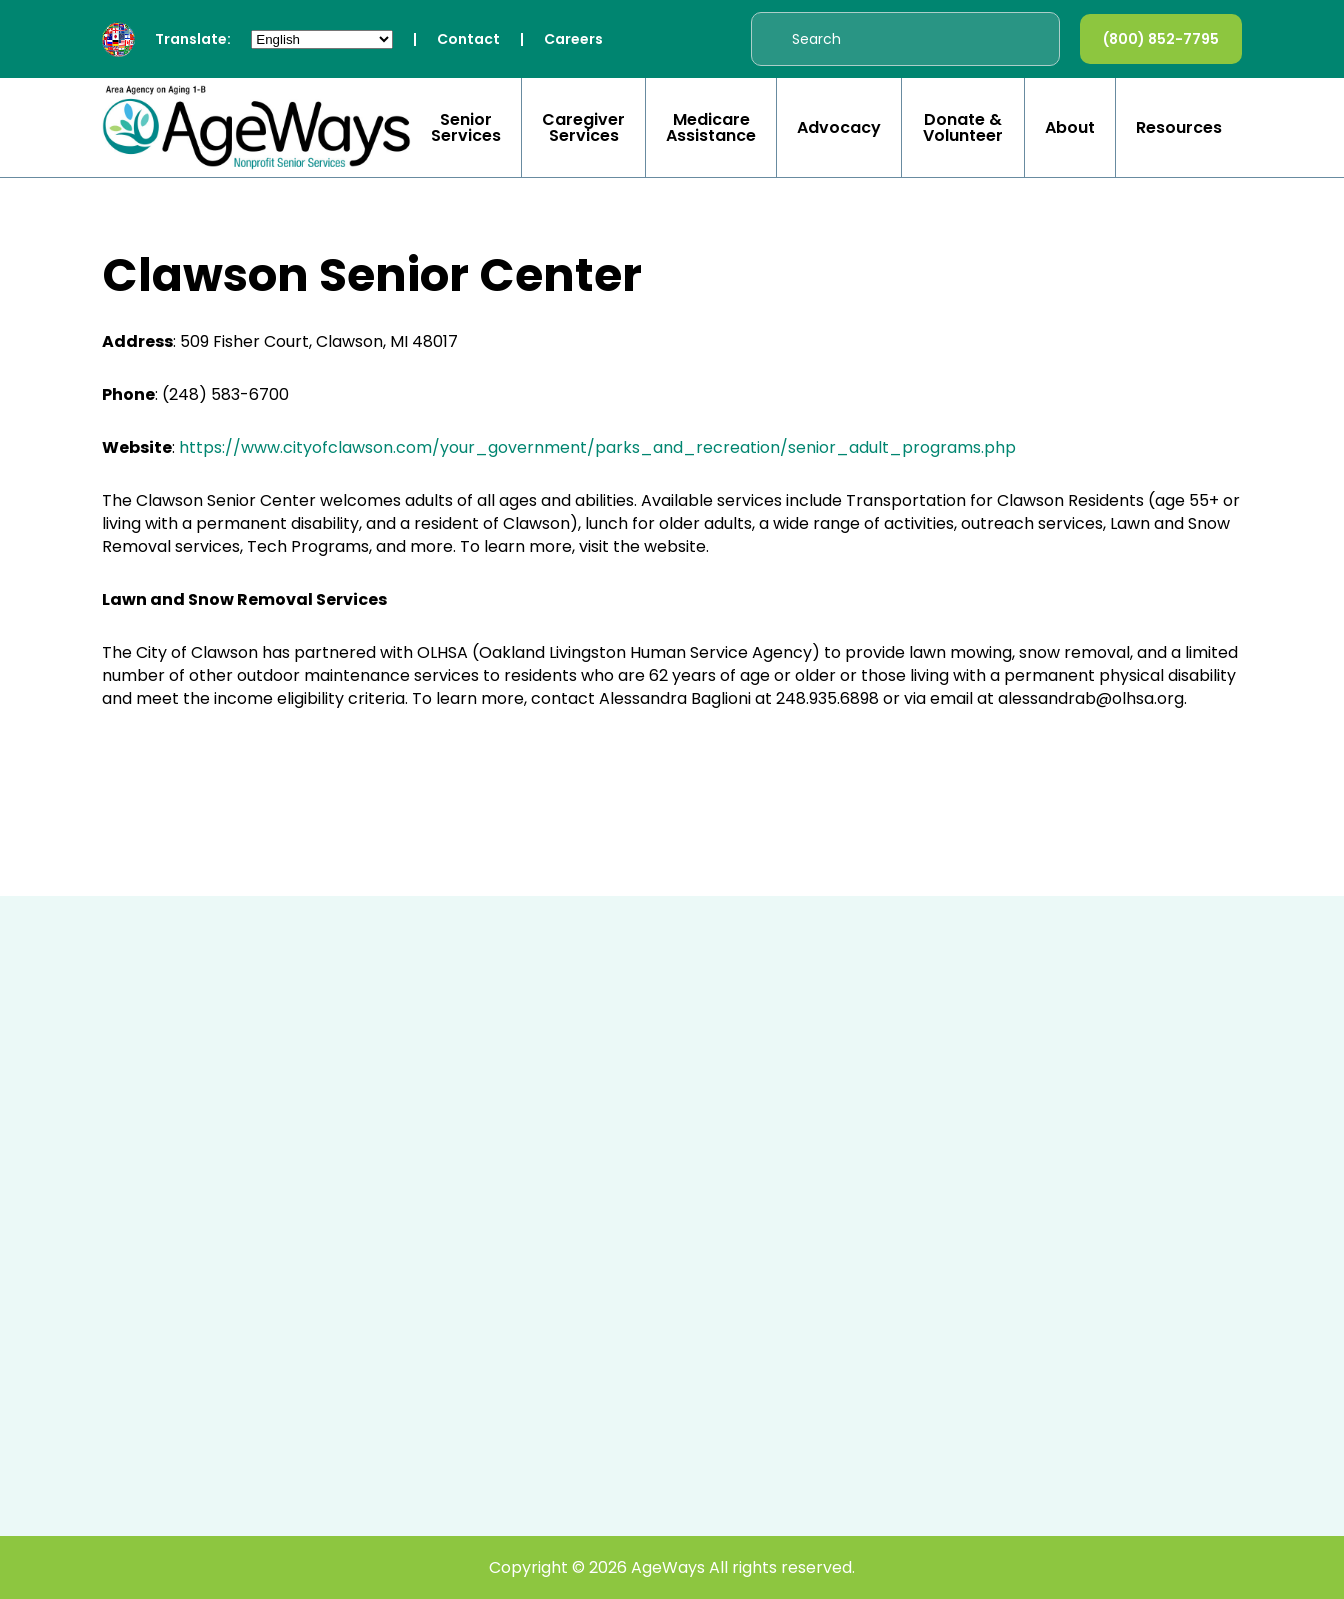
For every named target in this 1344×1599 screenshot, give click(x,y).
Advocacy (839, 128)
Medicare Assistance (711, 128)
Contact (468, 39)
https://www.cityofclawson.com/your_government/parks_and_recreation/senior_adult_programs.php (599, 447)
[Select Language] (322, 39)
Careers (573, 39)
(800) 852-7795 (1161, 39)
